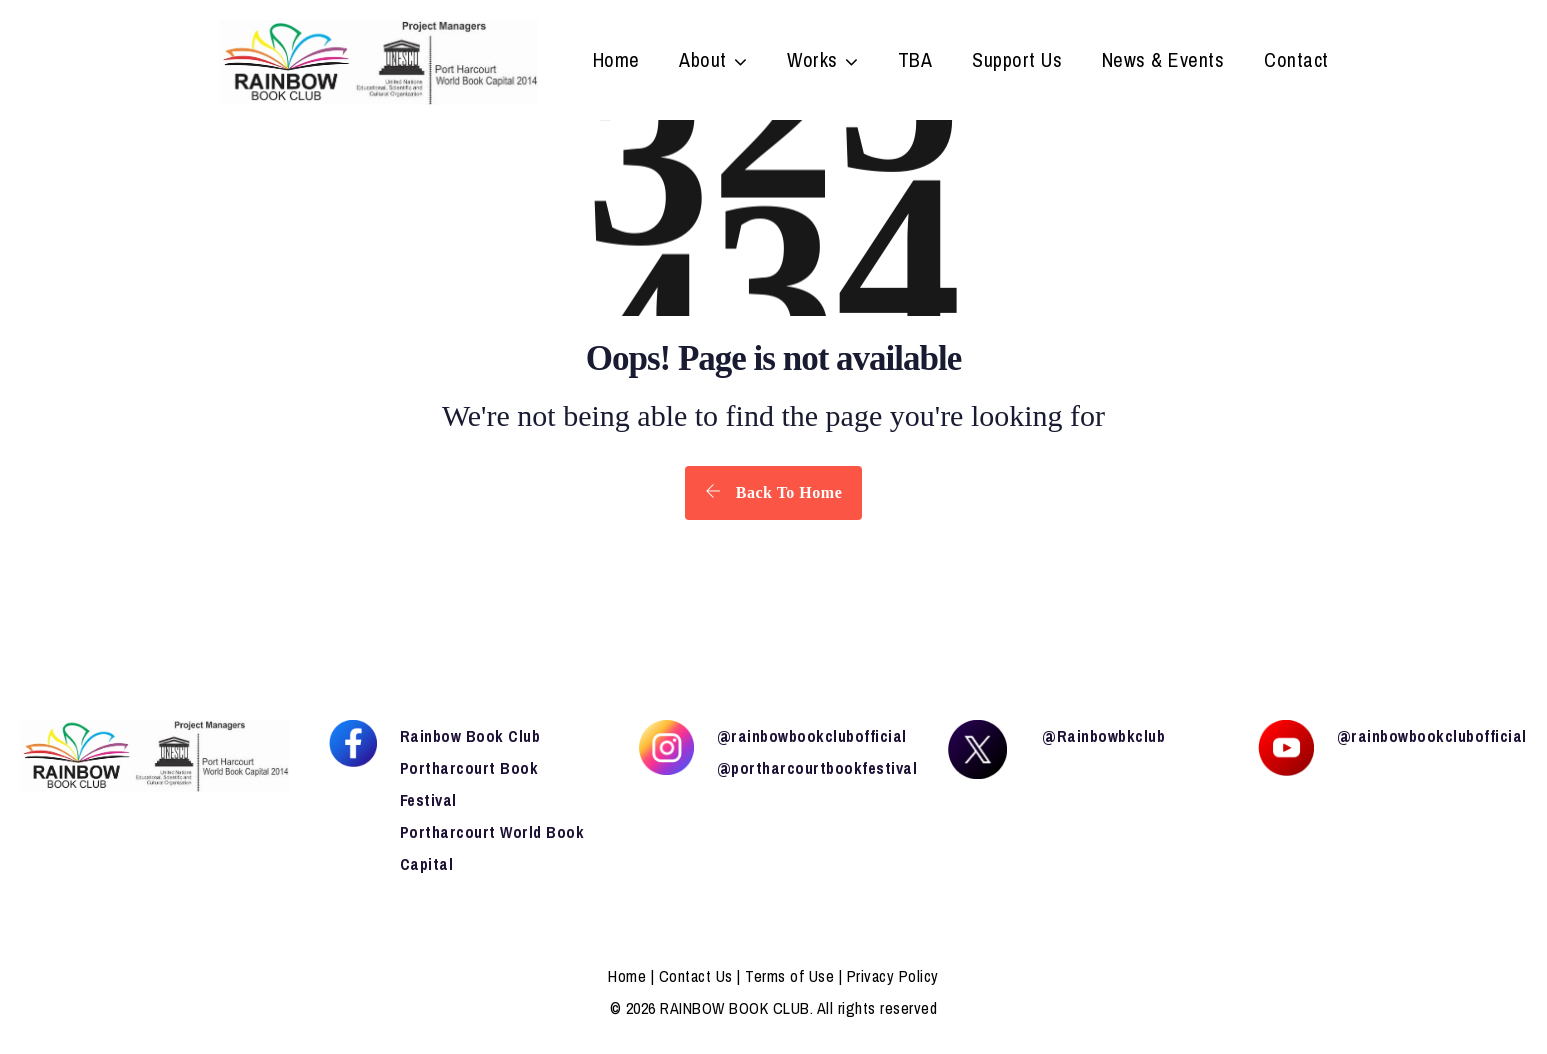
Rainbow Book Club (470, 736)
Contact (1296, 62)
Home (616, 62)
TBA (915, 62)
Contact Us (696, 976)
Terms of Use (789, 976)
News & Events (1163, 62)
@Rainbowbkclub (1103, 736)
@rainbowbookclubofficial (812, 736)
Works (812, 62)
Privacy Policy (893, 976)
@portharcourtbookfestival (817, 768)
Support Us (1017, 62)
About (703, 62)
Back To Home (773, 492)
